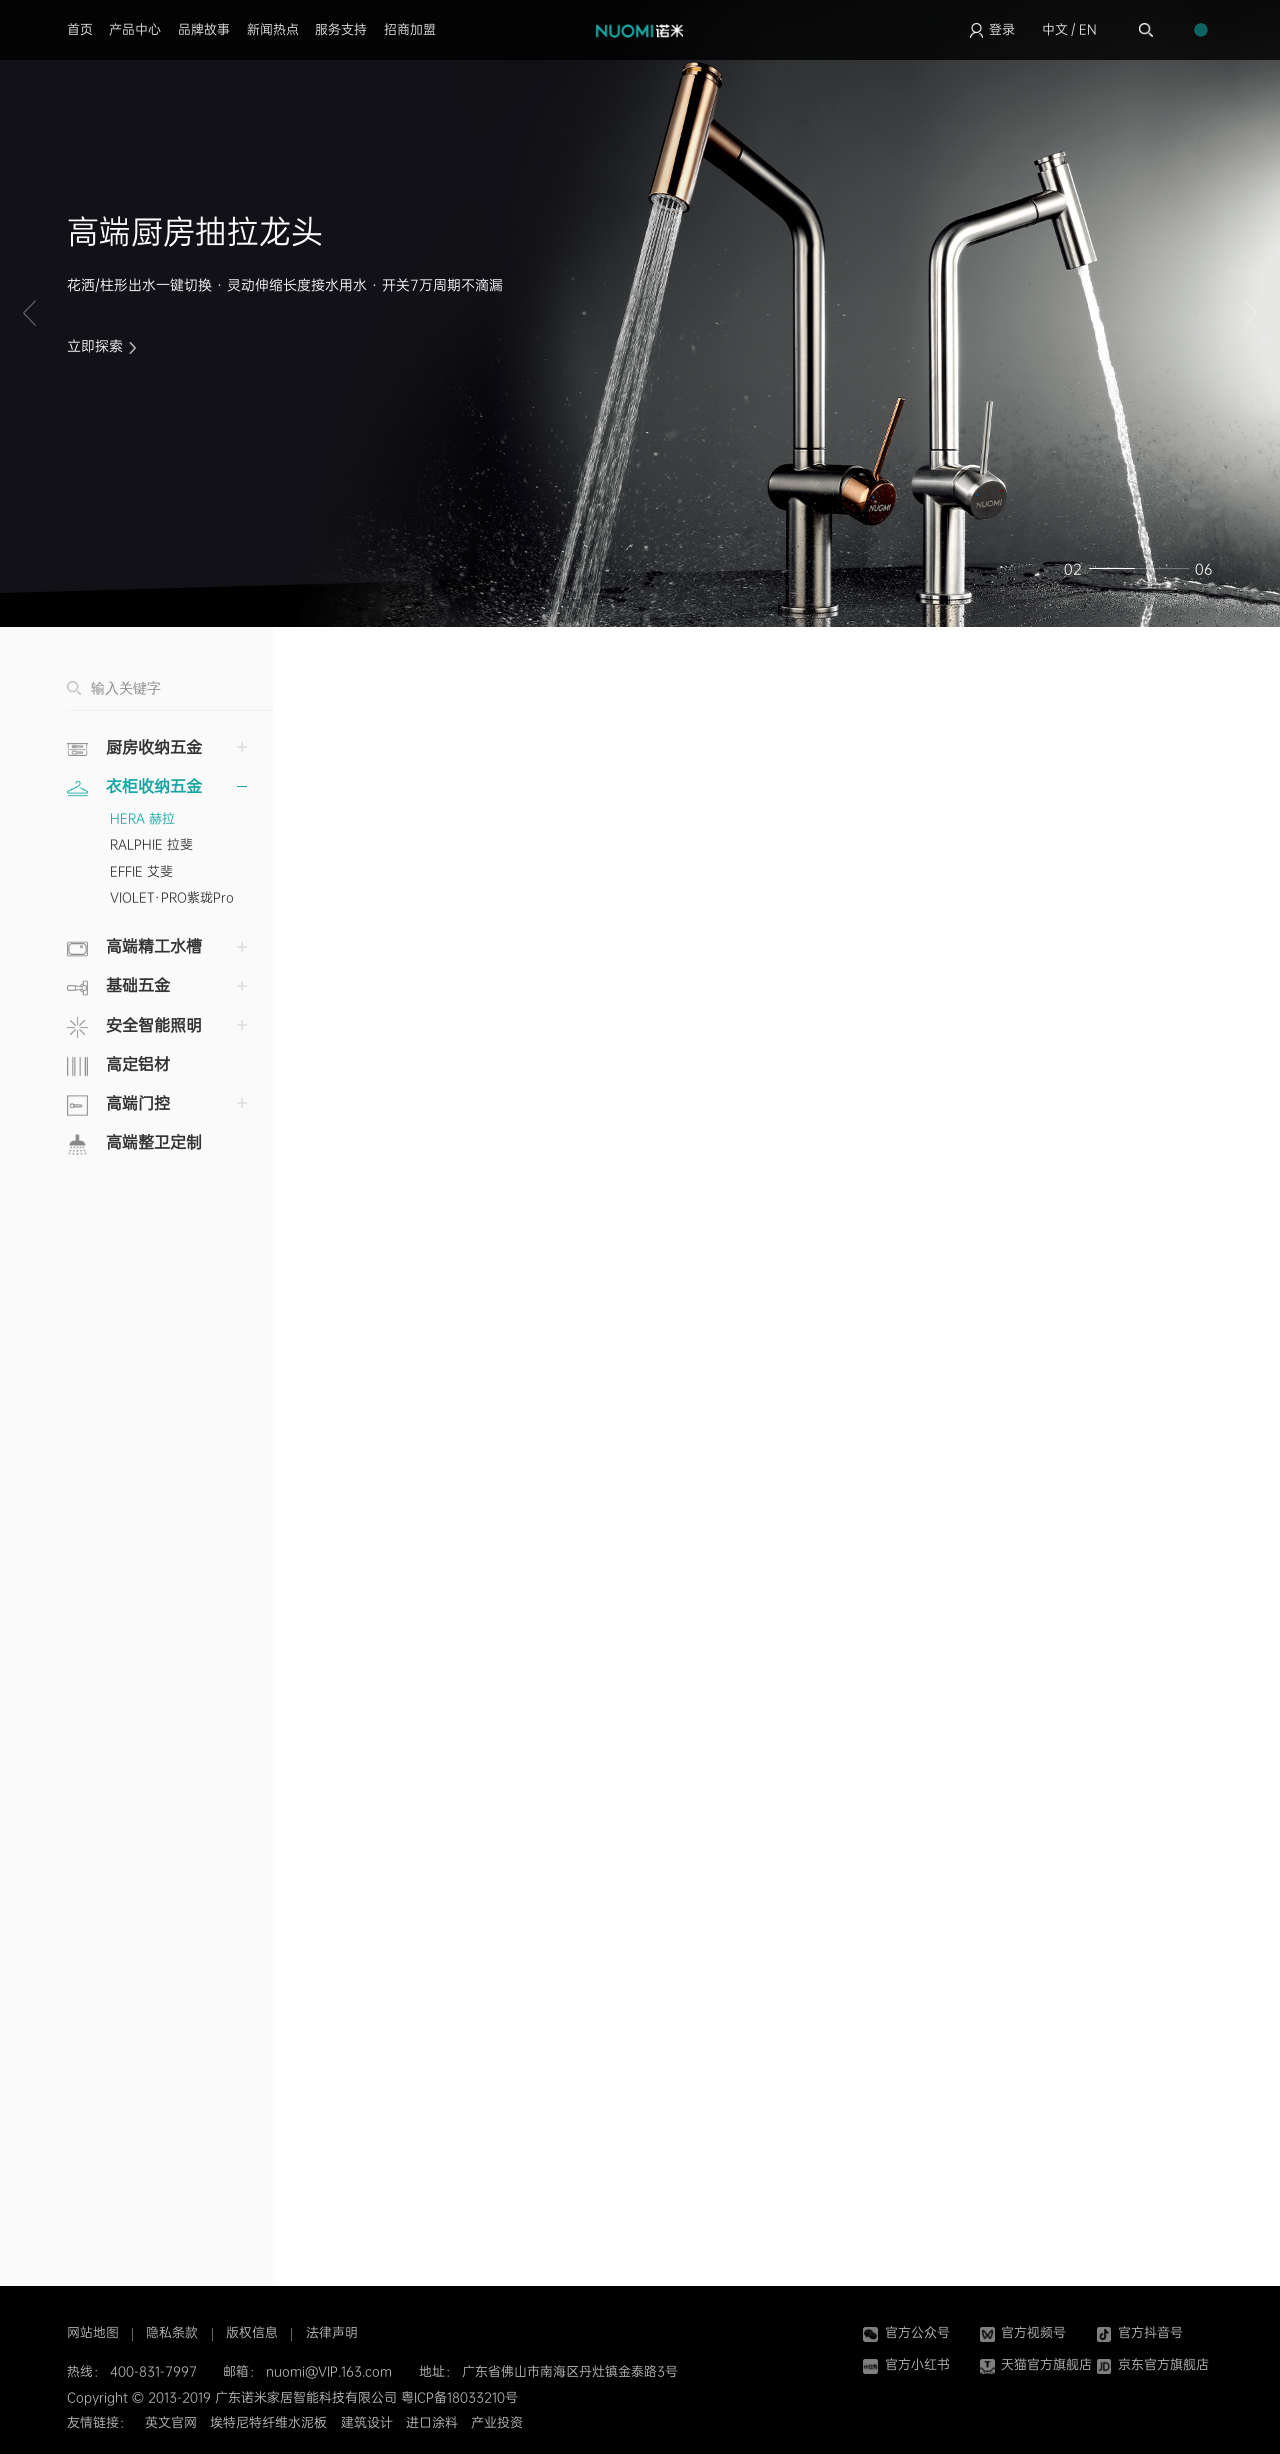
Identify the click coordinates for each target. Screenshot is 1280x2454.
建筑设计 (367, 2422)
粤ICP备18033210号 (459, 2397)
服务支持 (341, 29)
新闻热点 (273, 29)
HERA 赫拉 (142, 818)
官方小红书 (906, 2364)
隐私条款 (172, 2332)
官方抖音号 (1140, 2332)
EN (1088, 29)
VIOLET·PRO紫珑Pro (172, 897)
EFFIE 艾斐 (141, 871)
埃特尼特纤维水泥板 (268, 2422)
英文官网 (171, 2422)
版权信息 (252, 2332)
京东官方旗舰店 (1153, 2364)
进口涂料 (432, 2422)
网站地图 (93, 2332)
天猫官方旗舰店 (1036, 2364)
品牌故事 (204, 29)
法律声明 (332, 2332)
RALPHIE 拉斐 (151, 844)
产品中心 (135, 29)
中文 (1055, 29)
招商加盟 (410, 29)
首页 (80, 29)
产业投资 (497, 2422)
